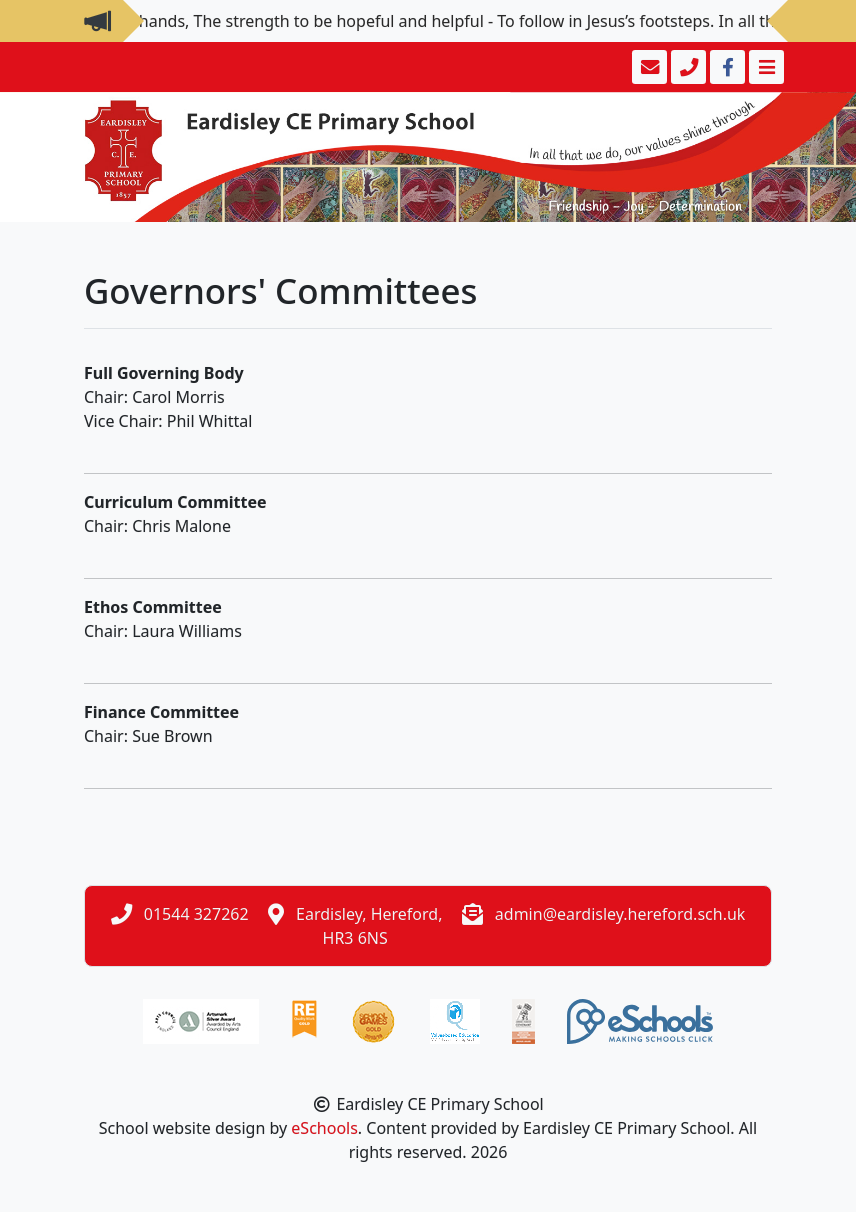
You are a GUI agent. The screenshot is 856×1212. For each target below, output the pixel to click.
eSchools (324, 1128)
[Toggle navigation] (764, 67)
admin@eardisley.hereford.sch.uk (620, 914)
